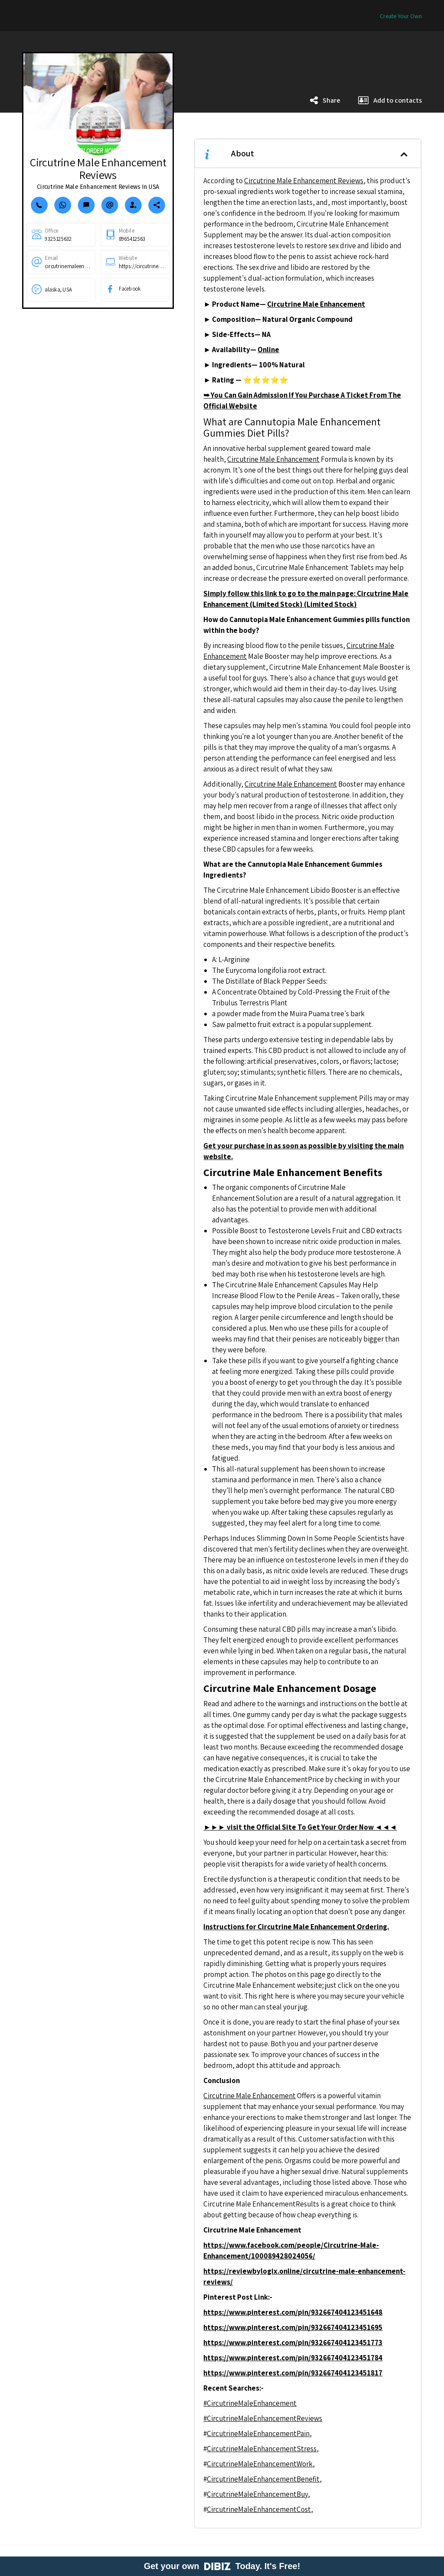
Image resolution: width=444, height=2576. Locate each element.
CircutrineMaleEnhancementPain (258, 2433)
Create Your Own (401, 16)
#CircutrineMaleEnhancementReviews (262, 2418)
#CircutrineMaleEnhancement (250, 2403)
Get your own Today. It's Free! (222, 2566)
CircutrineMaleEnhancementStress (262, 2448)
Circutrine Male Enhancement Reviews (303, 180)
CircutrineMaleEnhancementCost (259, 2509)
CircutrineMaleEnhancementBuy (257, 2494)
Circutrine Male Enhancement (273, 459)
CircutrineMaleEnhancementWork (260, 2464)
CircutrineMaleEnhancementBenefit (263, 2479)
